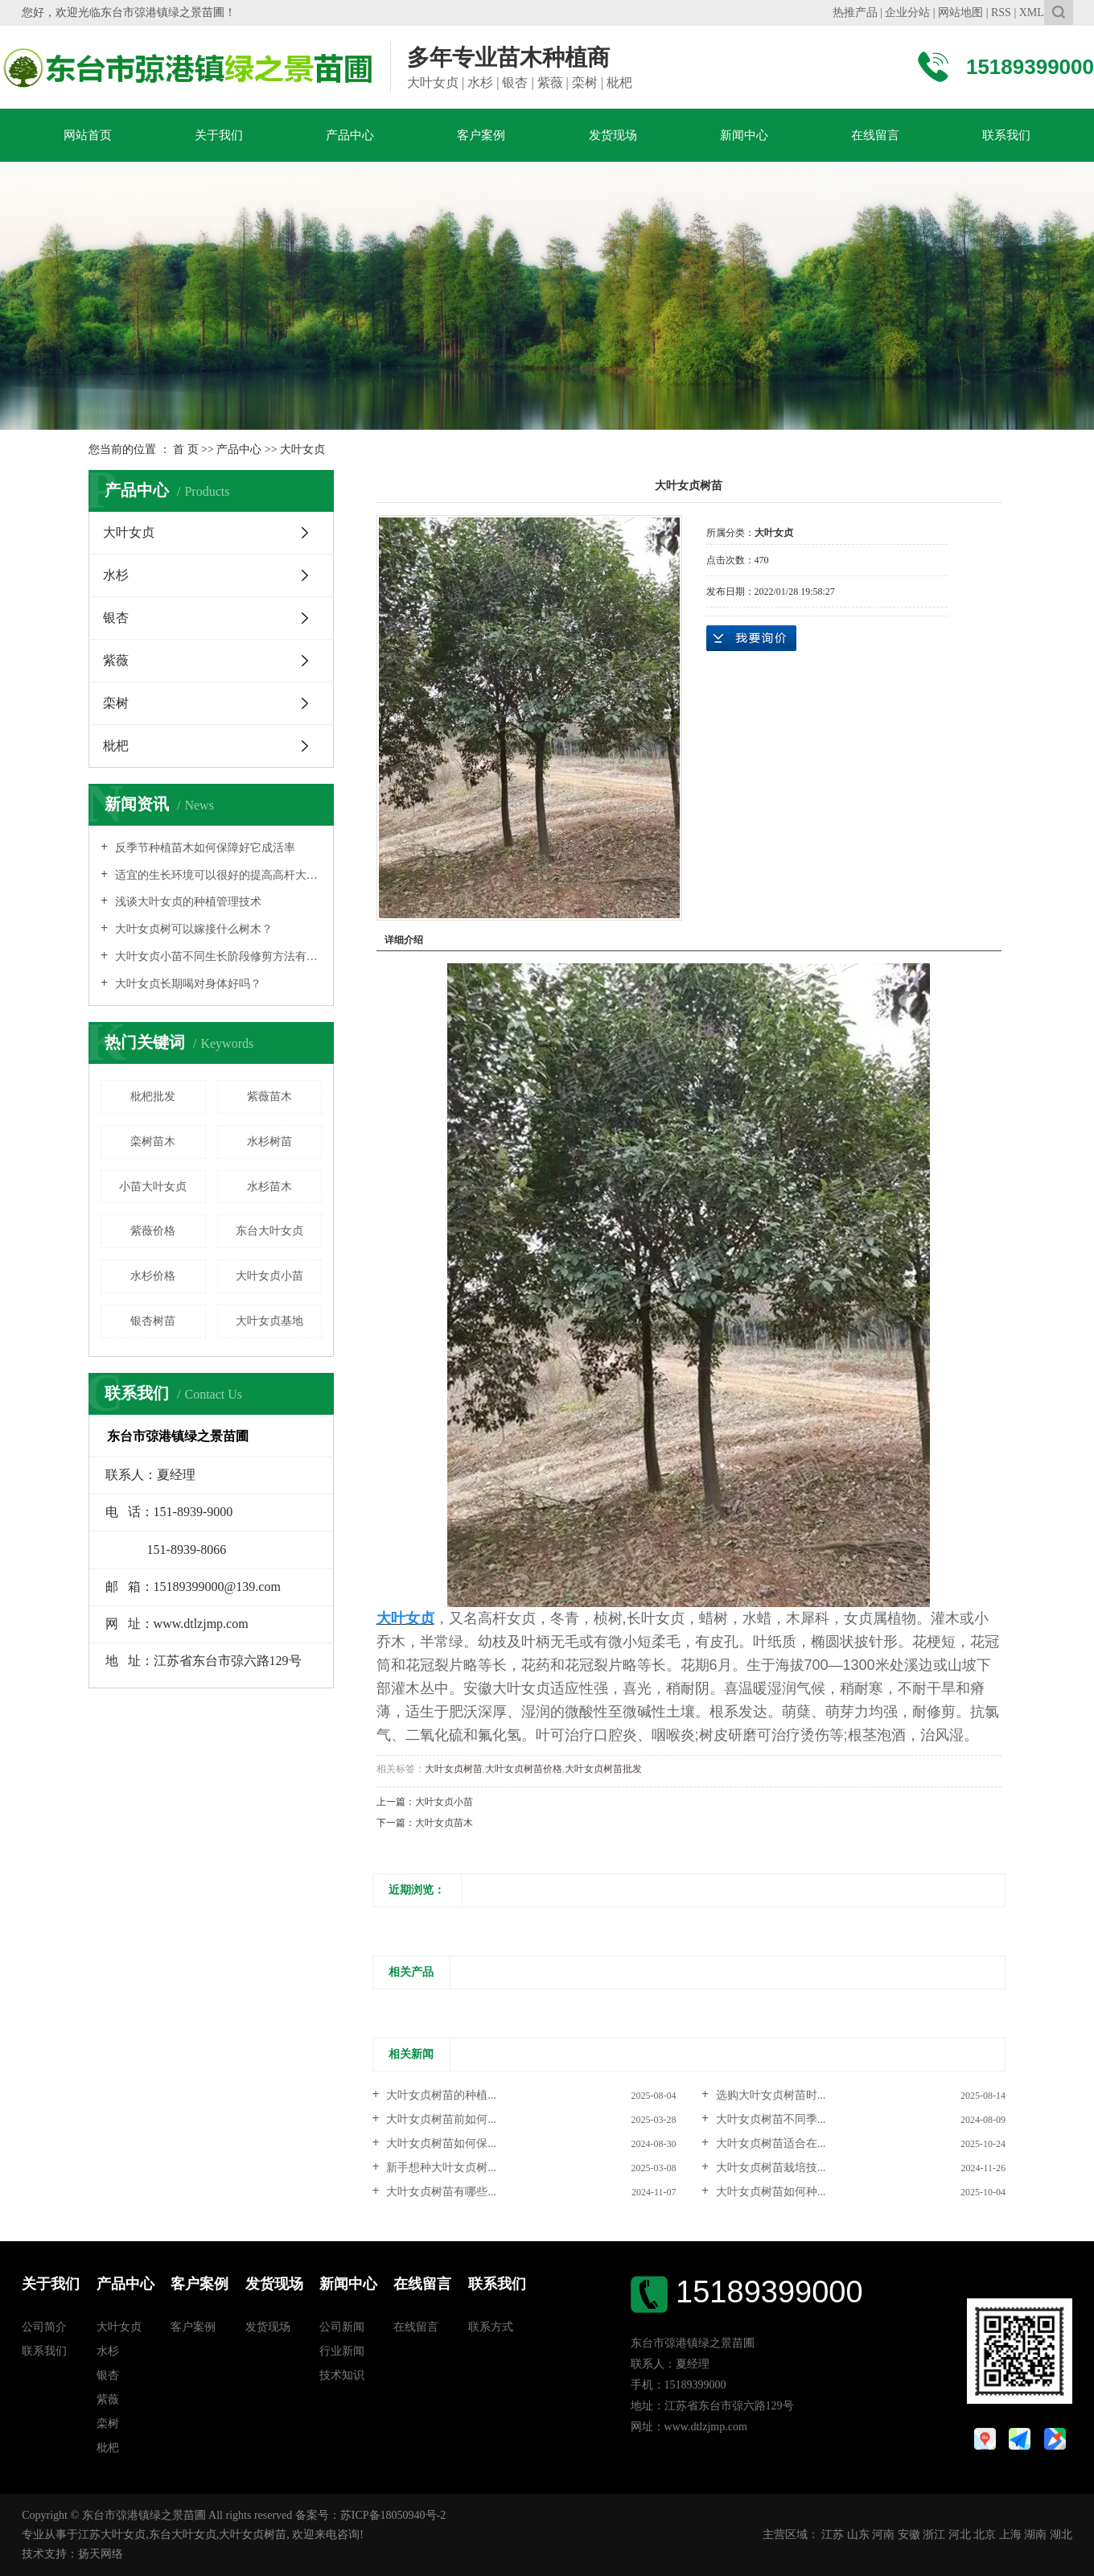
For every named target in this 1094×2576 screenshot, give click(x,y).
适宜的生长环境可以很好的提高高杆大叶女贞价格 (217, 875)
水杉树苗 (269, 1142)
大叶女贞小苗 (269, 1276)
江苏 (832, 2535)
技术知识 (341, 2375)
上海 (1010, 2535)
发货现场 (613, 135)
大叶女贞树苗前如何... (440, 2119)
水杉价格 (152, 1276)
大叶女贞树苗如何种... (769, 2192)
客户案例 (481, 135)
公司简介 (44, 2327)
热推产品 (855, 12)
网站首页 (88, 135)
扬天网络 (100, 2554)
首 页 (186, 449)
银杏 (116, 617)
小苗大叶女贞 (153, 1187)
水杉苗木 (269, 1187)
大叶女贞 (302, 449)
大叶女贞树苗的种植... (440, 2095)
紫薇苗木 (269, 1096)
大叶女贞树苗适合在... (769, 2143)
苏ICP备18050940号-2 (393, 2515)
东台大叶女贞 (269, 1231)
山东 (858, 2535)
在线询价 (751, 638)
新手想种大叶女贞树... (440, 2168)
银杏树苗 (152, 1321)
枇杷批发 (152, 1096)
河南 (883, 2535)
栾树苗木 (152, 1142)
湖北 (1061, 2535)
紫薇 (116, 660)
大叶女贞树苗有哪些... (440, 2192)
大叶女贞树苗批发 (603, 1768)
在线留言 (875, 135)
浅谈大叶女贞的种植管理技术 (186, 902)
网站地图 (960, 12)
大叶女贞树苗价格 (523, 1768)
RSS (1001, 12)
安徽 (909, 2535)
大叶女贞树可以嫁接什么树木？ (192, 929)
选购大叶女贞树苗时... (769, 2095)
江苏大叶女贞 (112, 2535)
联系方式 (490, 2327)
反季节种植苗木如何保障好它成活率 (203, 848)
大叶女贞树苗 (454, 1768)
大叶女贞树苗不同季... (769, 2119)
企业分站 (907, 12)
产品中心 (350, 135)
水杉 (116, 575)
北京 (984, 2535)
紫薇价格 (152, 1231)
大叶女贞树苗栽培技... (769, 2168)
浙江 (934, 2535)
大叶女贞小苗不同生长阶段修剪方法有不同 (217, 956)
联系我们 (1006, 135)
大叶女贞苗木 (444, 1822)
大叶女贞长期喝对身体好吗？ (186, 984)
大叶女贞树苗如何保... (440, 2143)
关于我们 (219, 135)
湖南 (1035, 2535)
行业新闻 (341, 2351)
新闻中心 (744, 135)
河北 (959, 2535)
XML (1031, 12)
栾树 (116, 703)
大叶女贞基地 (269, 1321)
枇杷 (116, 745)
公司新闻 (341, 2327)
